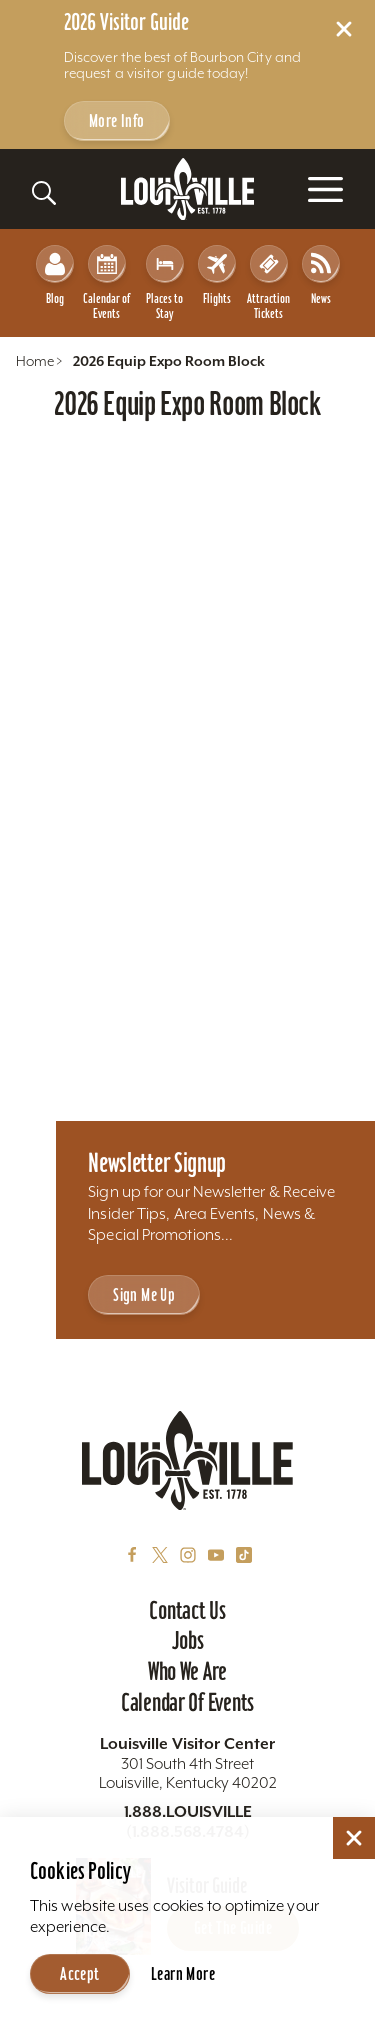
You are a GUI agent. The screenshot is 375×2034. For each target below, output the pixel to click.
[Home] (188, 189)
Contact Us (187, 1610)
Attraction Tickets (268, 283)
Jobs (188, 1640)
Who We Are (187, 1671)
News (321, 275)
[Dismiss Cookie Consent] (354, 1838)
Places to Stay (165, 283)
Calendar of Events (106, 283)
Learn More (183, 1973)
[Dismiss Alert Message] (344, 29)
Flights (217, 275)
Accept (79, 1973)
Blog (55, 275)
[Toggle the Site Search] (44, 193)
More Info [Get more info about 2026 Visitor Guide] (117, 120)
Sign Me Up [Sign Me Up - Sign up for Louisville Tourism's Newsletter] (144, 1294)
